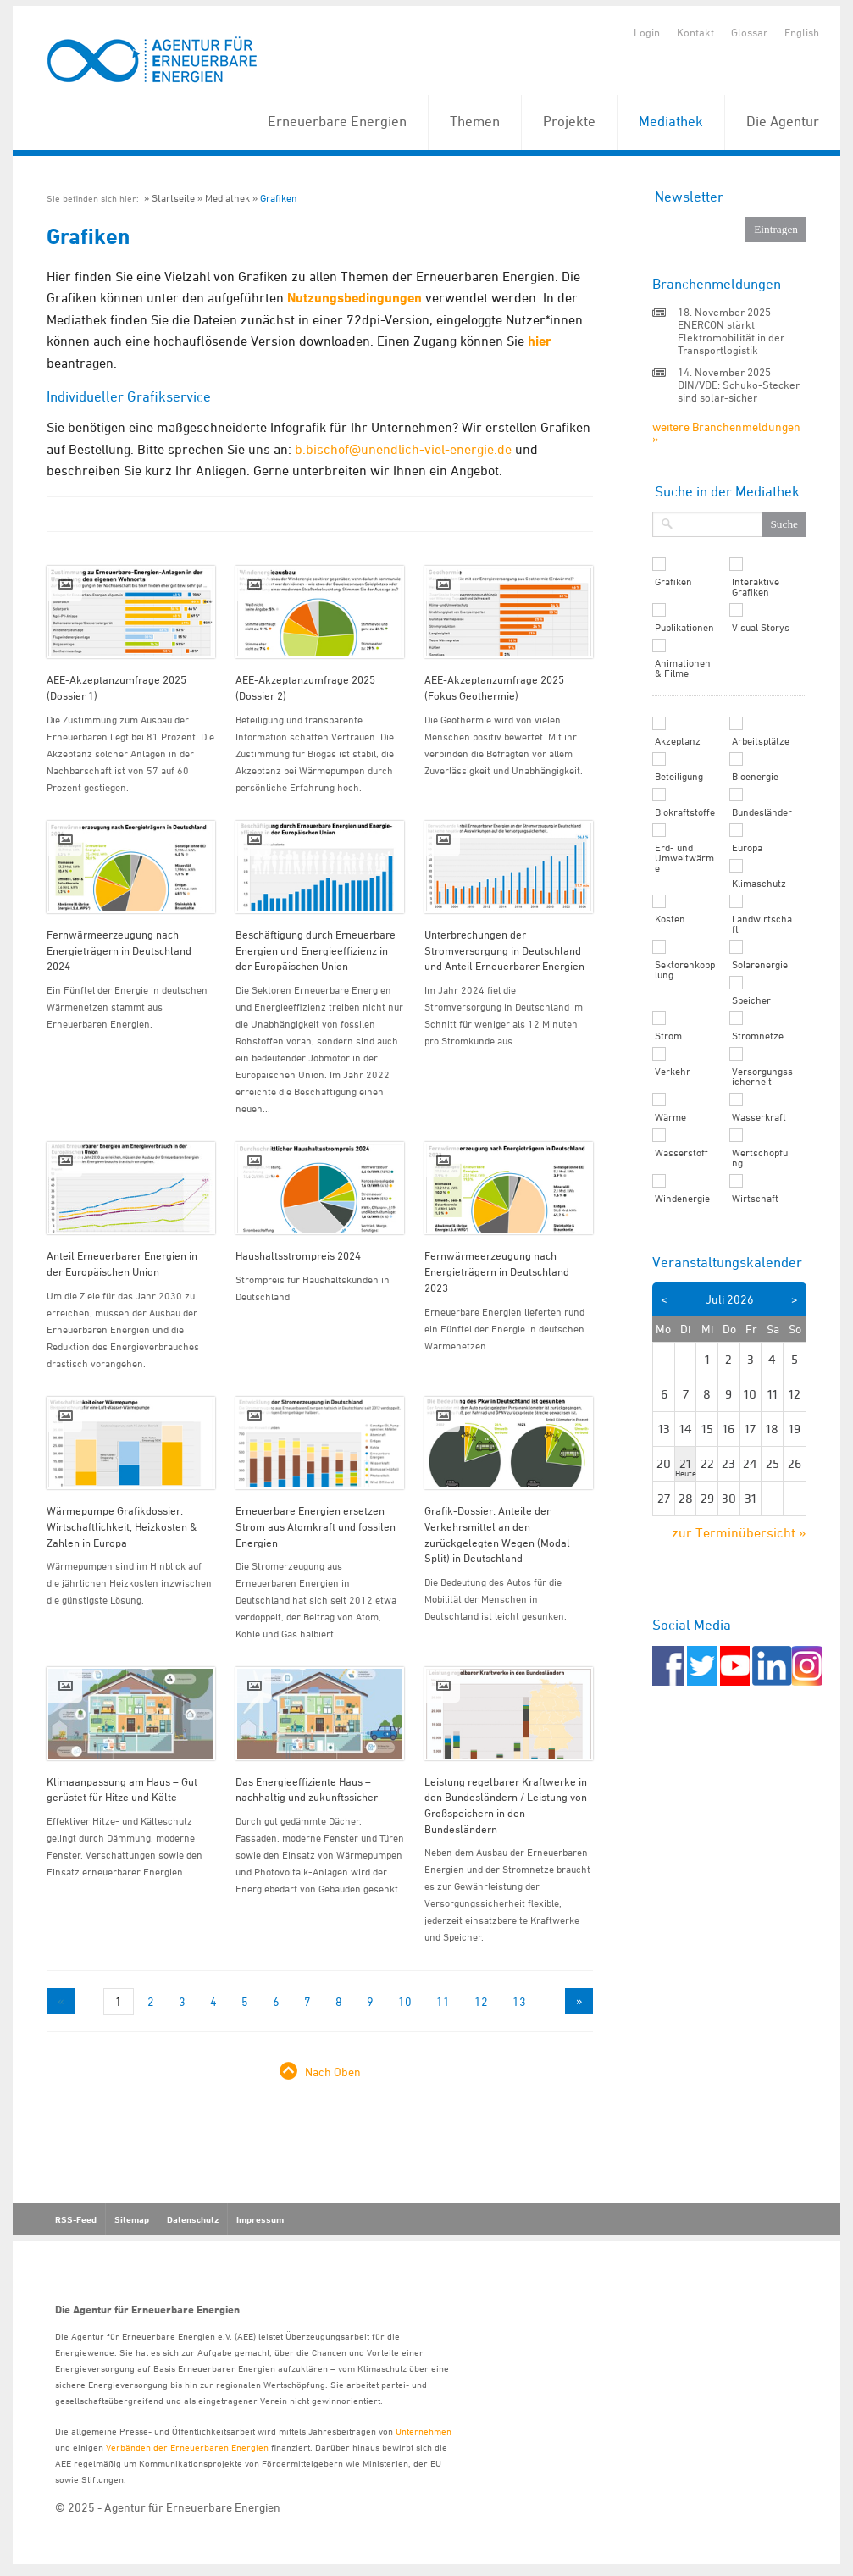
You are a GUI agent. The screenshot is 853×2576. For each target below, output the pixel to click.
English (801, 32)
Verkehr (672, 1071)
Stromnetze (758, 1036)
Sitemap (131, 2219)
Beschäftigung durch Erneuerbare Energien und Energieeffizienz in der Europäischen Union (315, 950)
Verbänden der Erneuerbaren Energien (187, 2446)
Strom (668, 1036)
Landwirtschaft (762, 924)
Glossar (749, 32)
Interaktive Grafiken (755, 587)
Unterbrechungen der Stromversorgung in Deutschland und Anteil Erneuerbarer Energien (504, 950)
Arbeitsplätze (760, 741)
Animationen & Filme (683, 668)
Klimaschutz (759, 883)
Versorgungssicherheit (762, 1076)
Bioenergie (755, 777)
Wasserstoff (681, 1153)
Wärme (670, 1117)
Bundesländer (762, 812)
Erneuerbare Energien (337, 121)
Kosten (670, 919)
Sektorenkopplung (685, 970)
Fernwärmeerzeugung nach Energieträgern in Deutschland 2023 (496, 1271)
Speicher (751, 1000)
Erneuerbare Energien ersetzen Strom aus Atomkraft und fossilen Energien (315, 1526)
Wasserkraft (759, 1117)
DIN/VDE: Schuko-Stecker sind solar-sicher (739, 391)
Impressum (260, 2219)
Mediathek (671, 121)
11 (443, 2001)
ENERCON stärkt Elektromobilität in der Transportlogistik (731, 337)
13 (519, 2001)
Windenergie (682, 1199)
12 (481, 2001)
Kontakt (695, 32)
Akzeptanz (678, 741)
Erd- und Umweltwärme (684, 858)
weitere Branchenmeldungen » (726, 432)
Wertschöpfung (760, 1158)
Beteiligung (679, 777)
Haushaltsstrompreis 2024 (298, 1255)
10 (405, 2001)
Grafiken (278, 197)
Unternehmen (423, 2430)
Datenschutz (193, 2219)
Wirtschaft (755, 1199)
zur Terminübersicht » (739, 1532)
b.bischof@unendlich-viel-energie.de (403, 449)
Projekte (569, 121)
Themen (475, 121)
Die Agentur (782, 121)
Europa (747, 848)
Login (647, 32)
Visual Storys (760, 628)
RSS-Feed (76, 2219)
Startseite (173, 197)
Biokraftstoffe (685, 812)
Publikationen (684, 628)
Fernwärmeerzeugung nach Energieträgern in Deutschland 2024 (119, 950)
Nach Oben (333, 2071)
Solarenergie (760, 965)
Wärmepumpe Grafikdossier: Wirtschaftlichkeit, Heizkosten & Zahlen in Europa (122, 1526)
